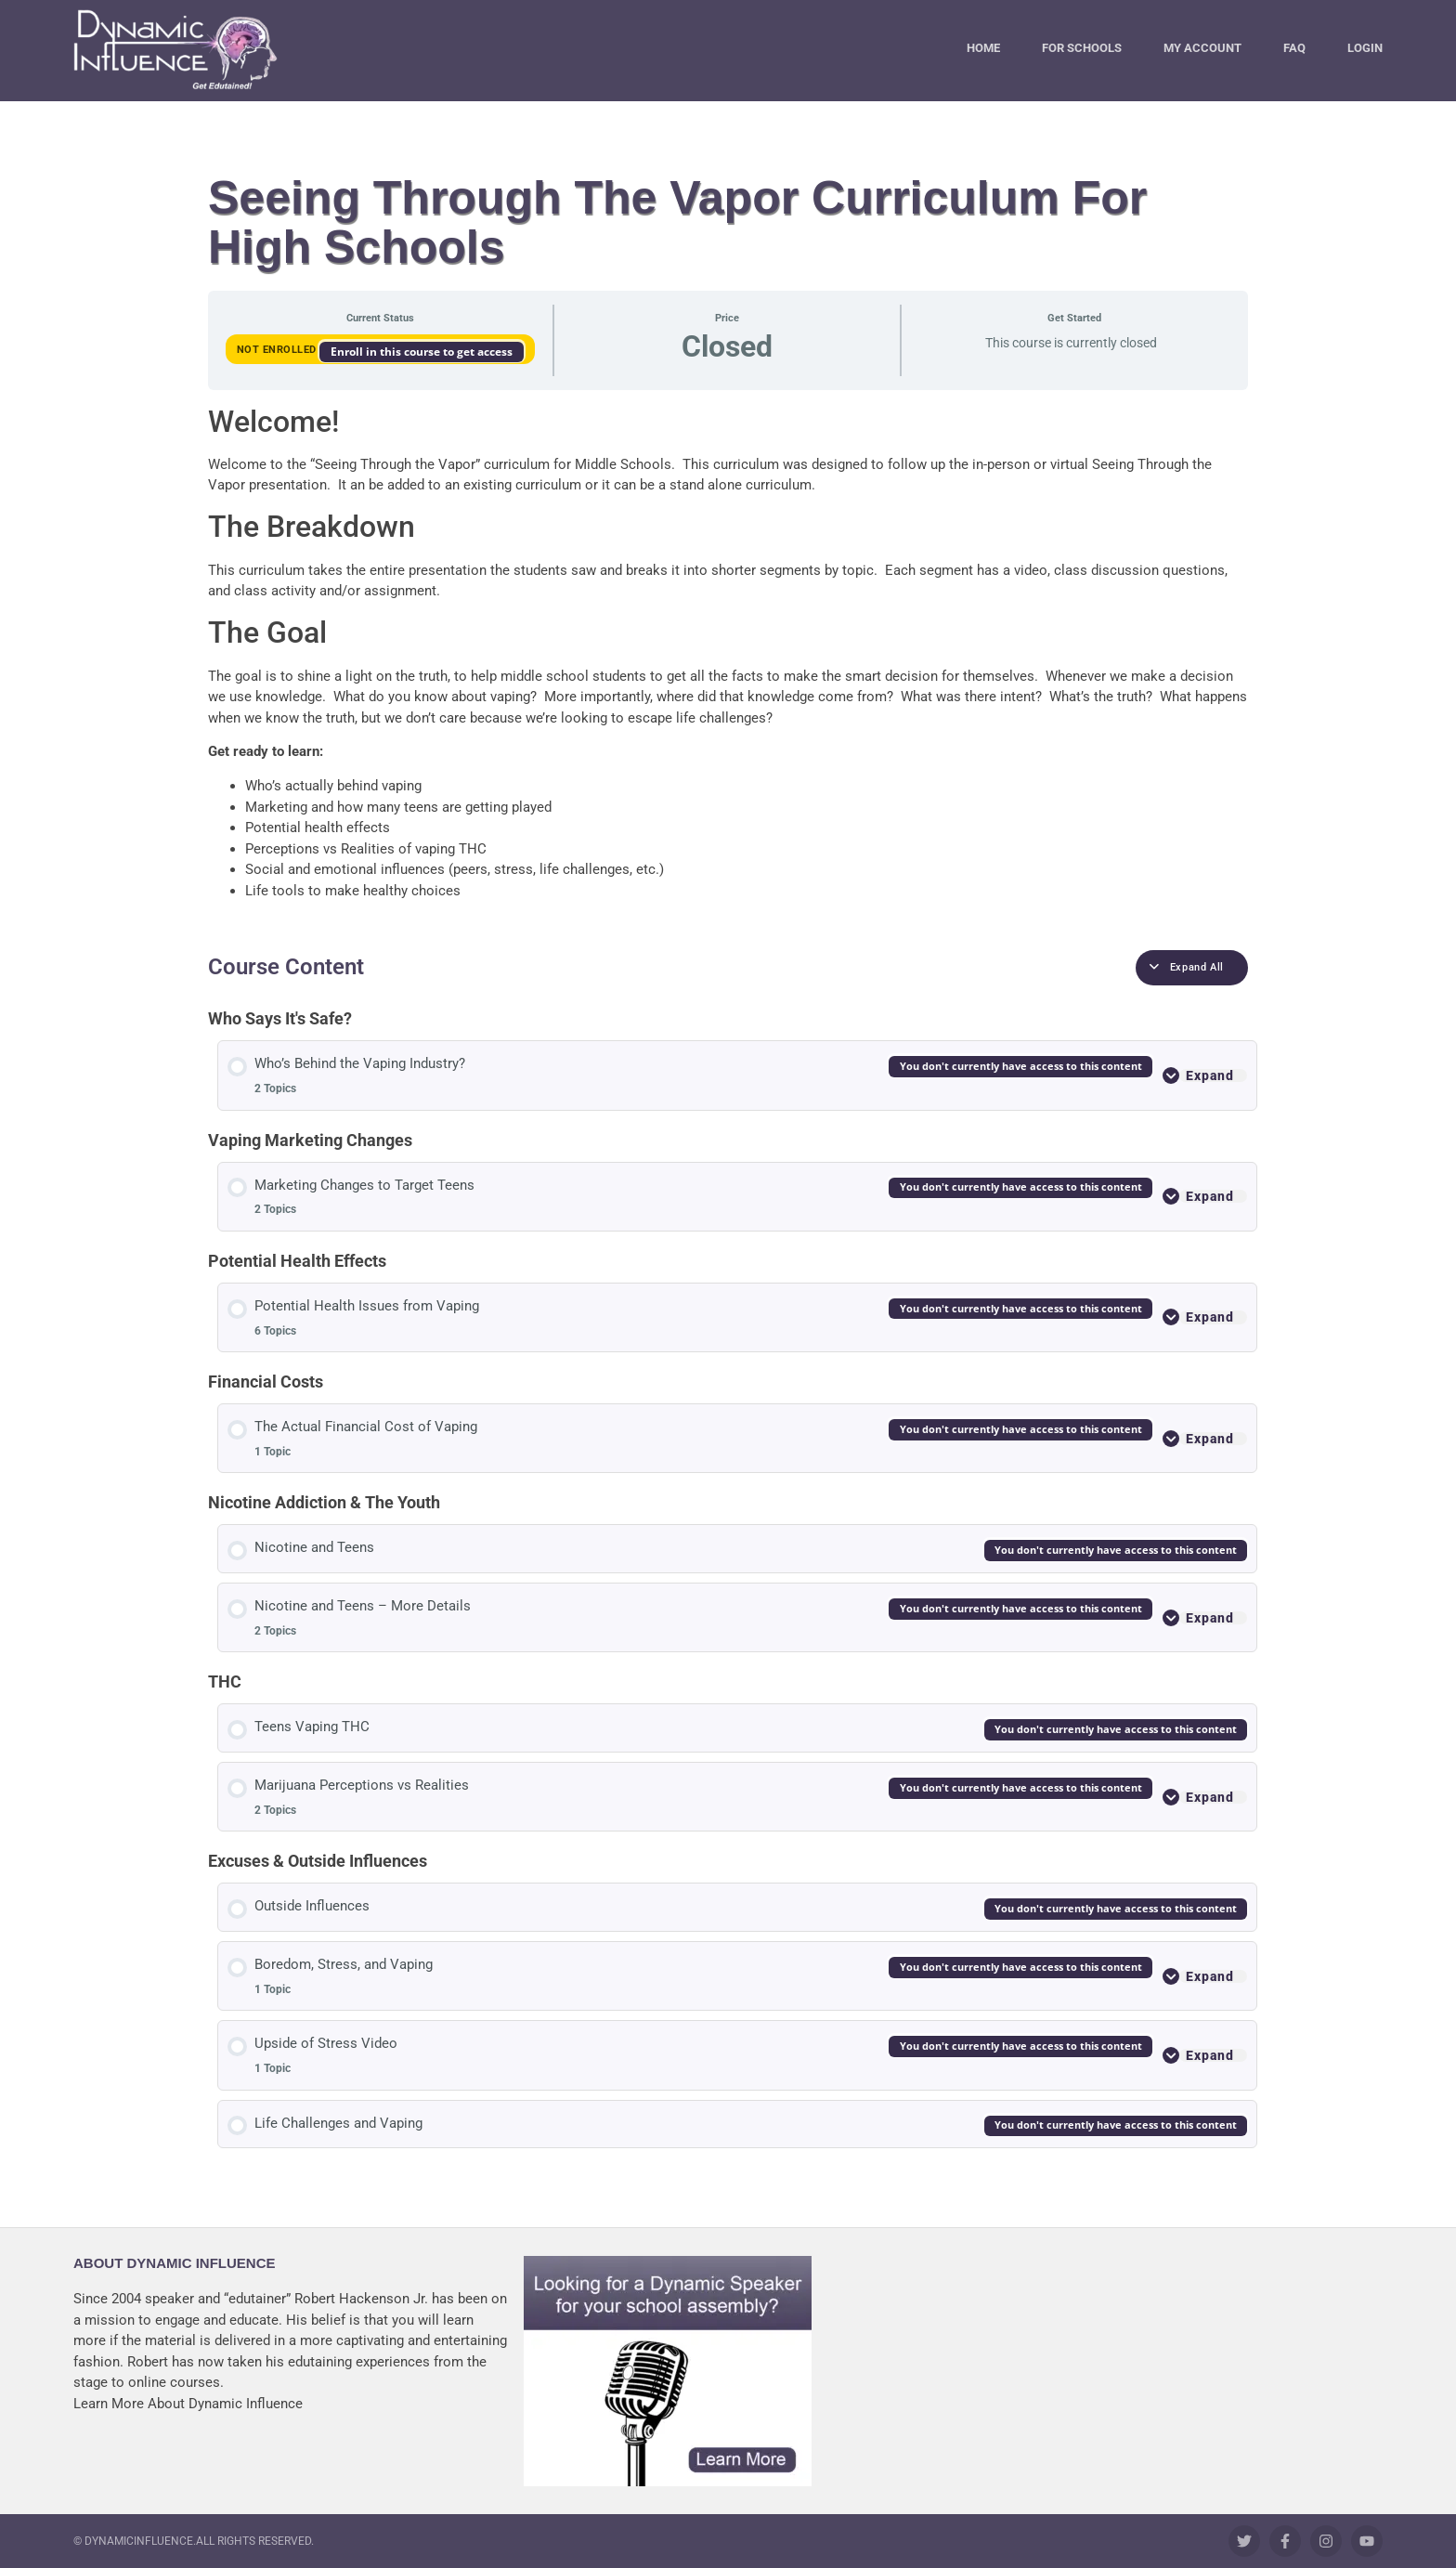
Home (983, 48)
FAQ (1294, 48)
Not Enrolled (278, 350)
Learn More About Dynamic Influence (188, 2403)
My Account (1203, 48)
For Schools (1082, 48)
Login (1365, 48)
